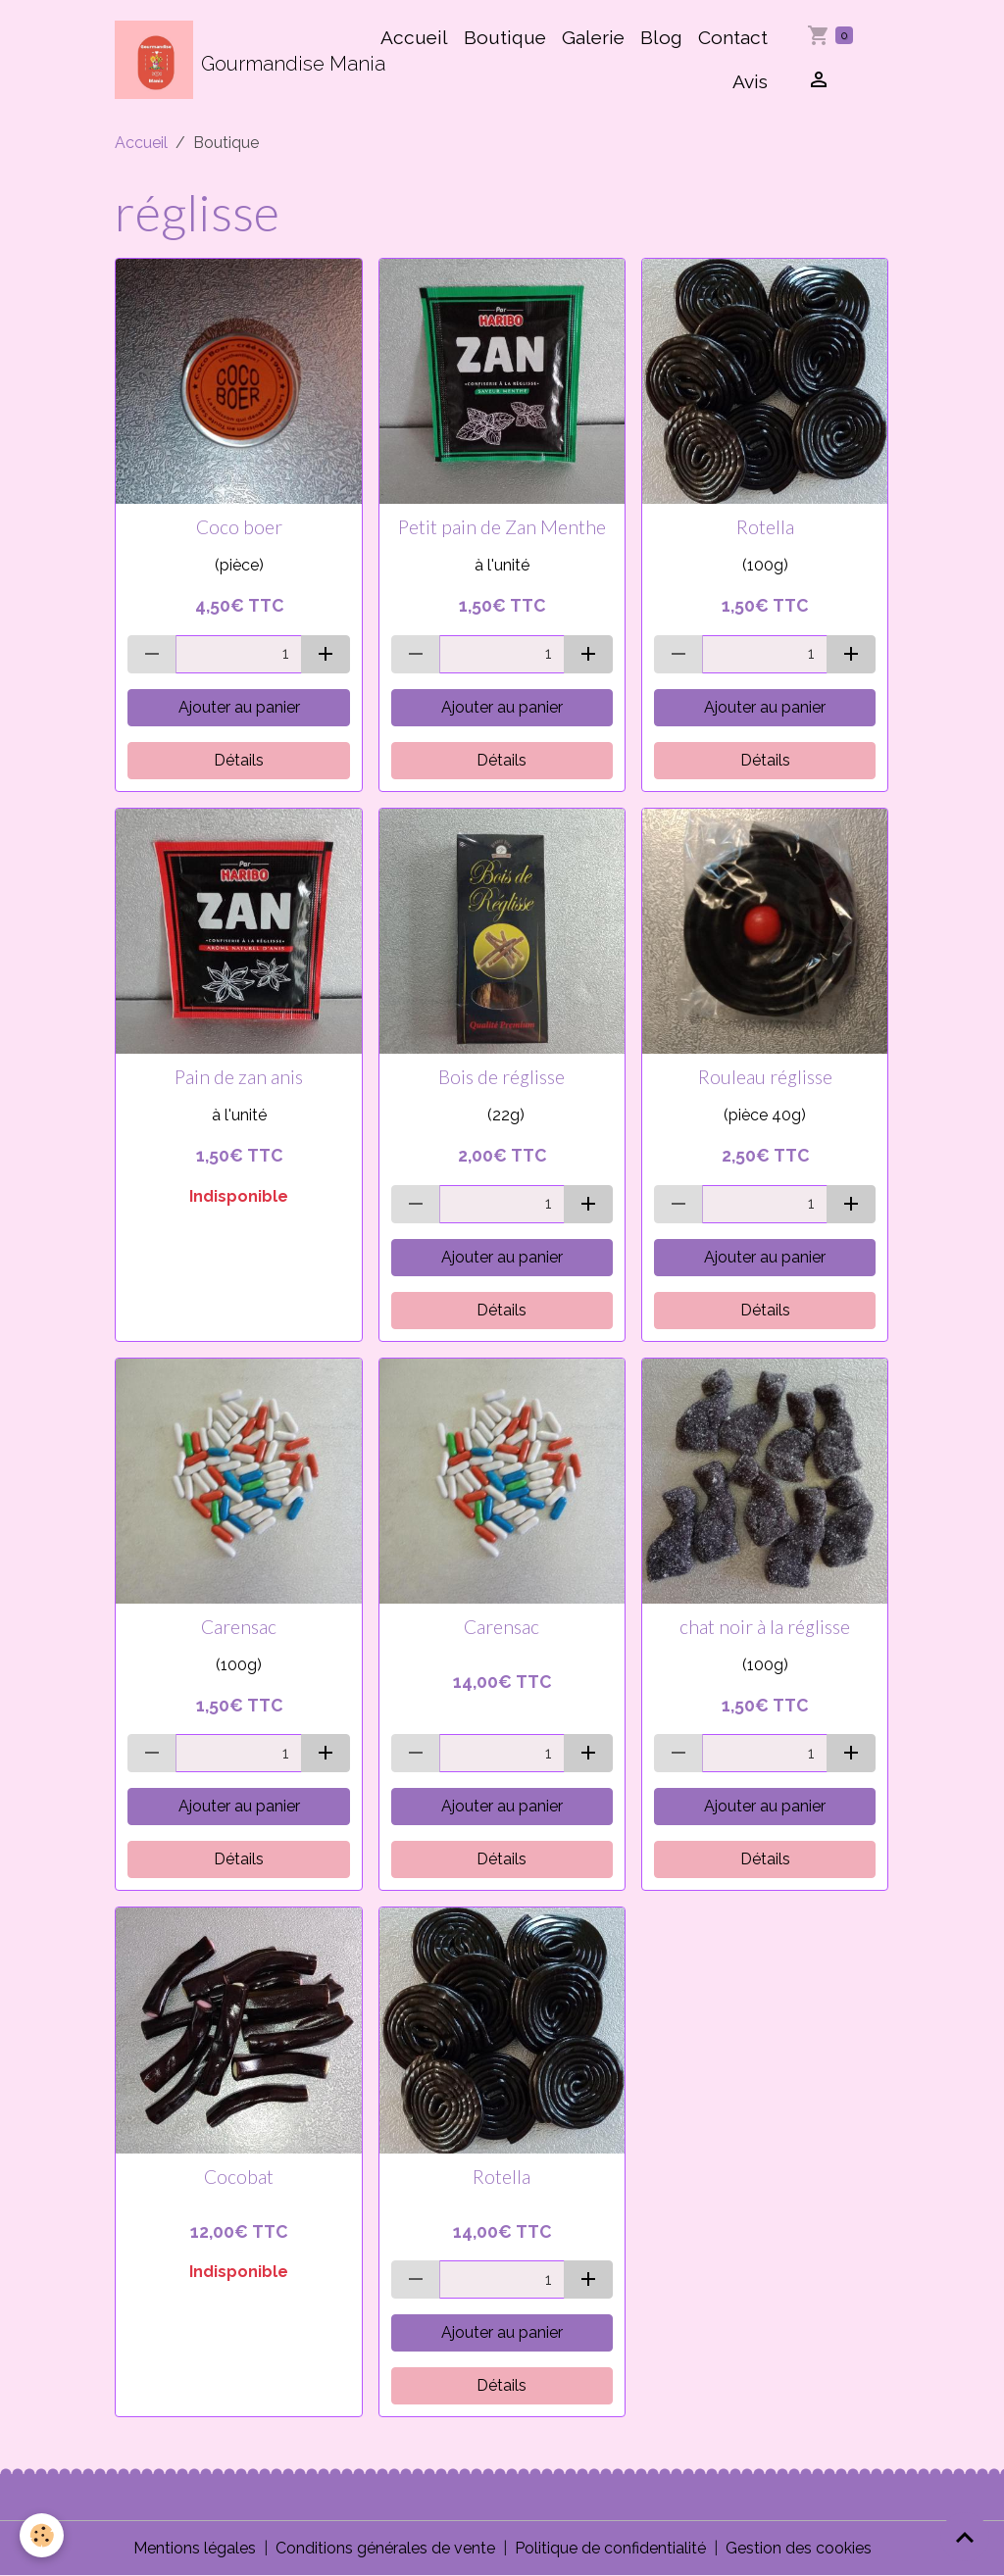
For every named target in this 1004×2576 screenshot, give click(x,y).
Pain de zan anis (239, 1076)
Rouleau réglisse (765, 1076)
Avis (750, 81)
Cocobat (239, 2176)
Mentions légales (194, 2548)
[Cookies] (42, 2535)
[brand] (236, 60)
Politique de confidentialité (610, 2548)
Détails (239, 760)
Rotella (765, 527)
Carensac (238, 1626)
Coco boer (239, 527)
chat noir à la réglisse (764, 1626)
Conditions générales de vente (385, 2548)
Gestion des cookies (799, 2548)
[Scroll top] (964, 2536)
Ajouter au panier (239, 707)
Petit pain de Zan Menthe (502, 527)
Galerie (593, 37)
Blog (661, 37)
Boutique (505, 37)
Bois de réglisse (501, 1076)
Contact (733, 37)
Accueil (414, 37)
